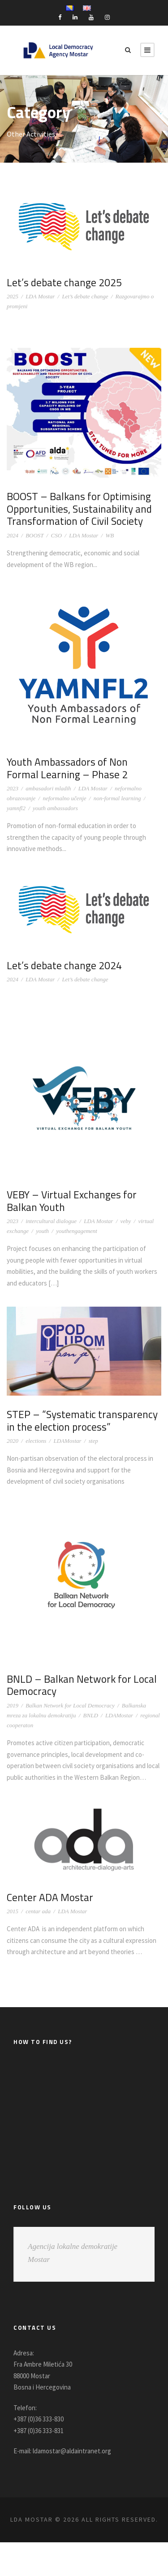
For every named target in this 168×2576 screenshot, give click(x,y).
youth (42, 1231)
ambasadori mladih (48, 788)
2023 (12, 788)
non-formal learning (117, 798)
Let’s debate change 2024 (66, 965)
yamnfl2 (16, 808)
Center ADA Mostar (51, 1908)
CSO (56, 535)
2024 (12, 535)
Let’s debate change (85, 296)
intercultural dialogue (51, 1221)
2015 (12, 1923)
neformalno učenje (64, 798)
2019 (12, 1705)
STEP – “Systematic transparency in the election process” (84, 1420)
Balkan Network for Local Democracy (70, 1705)
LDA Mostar (40, 296)
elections (36, 1440)
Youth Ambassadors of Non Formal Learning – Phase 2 (69, 768)
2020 (12, 1440)
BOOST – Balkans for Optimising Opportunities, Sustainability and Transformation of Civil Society (82, 508)
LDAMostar (67, 1440)
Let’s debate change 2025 (66, 282)
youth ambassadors (55, 808)
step (93, 1440)
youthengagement (76, 1231)
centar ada (38, 1923)
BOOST (34, 535)
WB (109, 535)
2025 (12, 296)
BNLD (90, 1715)
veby (126, 1221)
